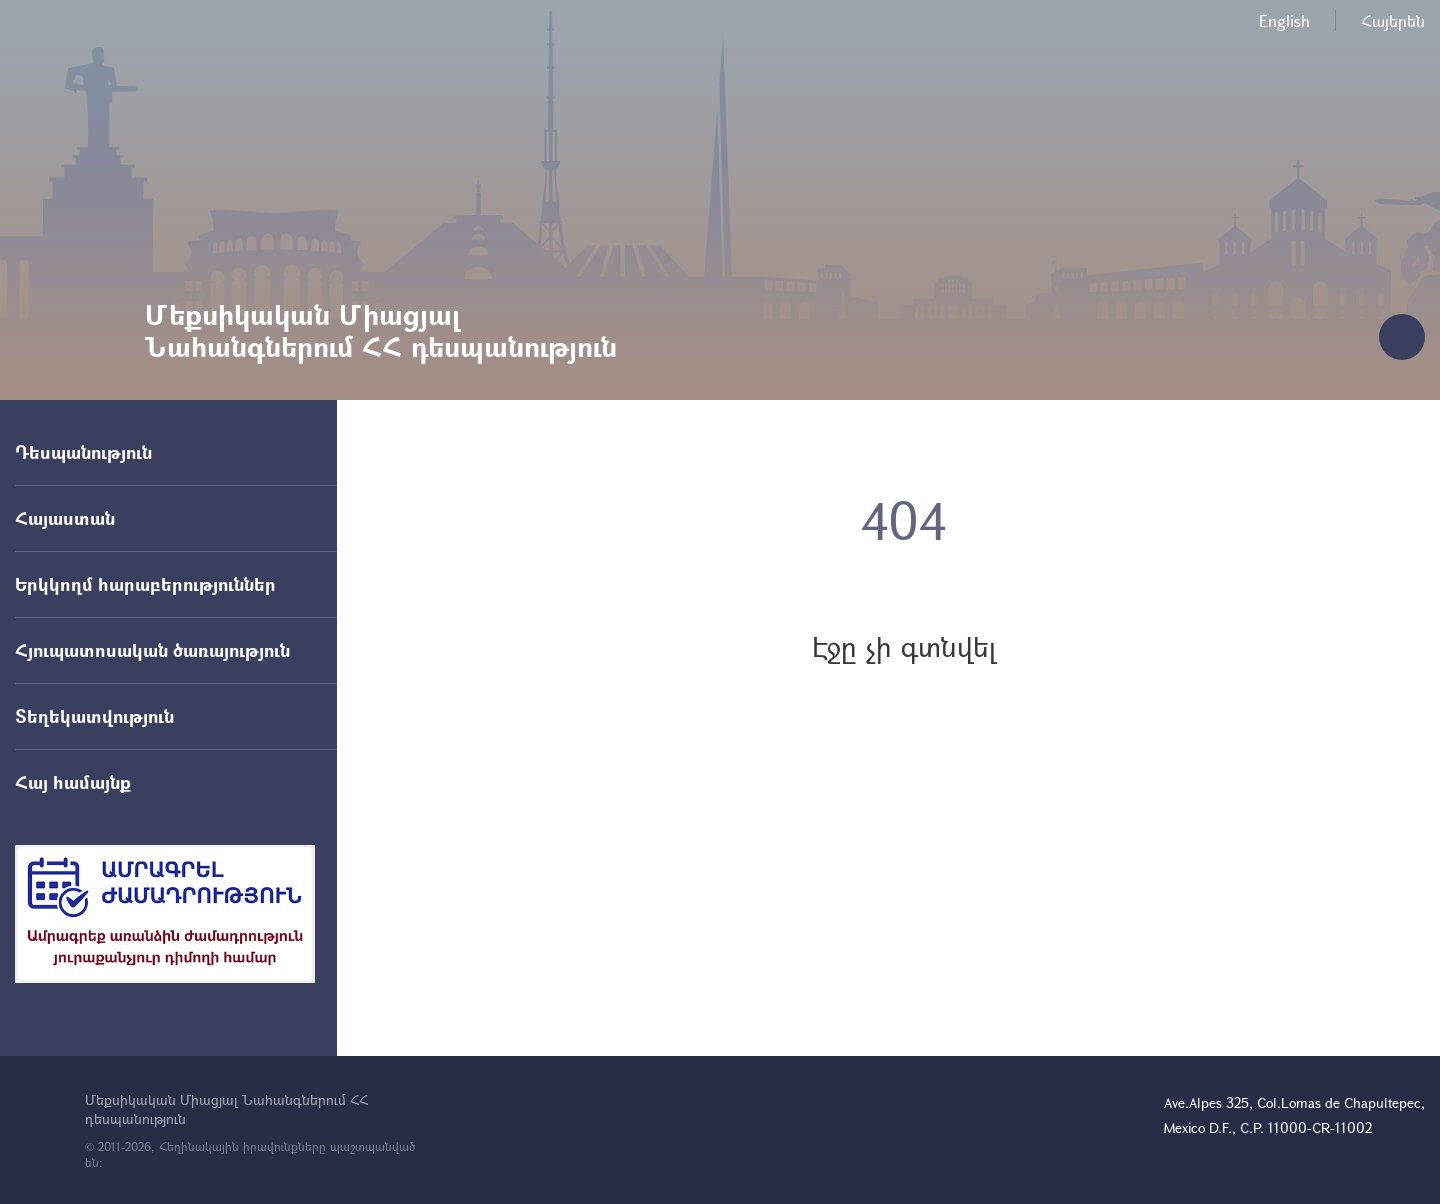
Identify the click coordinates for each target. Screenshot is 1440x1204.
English (1284, 20)
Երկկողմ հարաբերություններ (145, 584)
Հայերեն (1393, 20)
